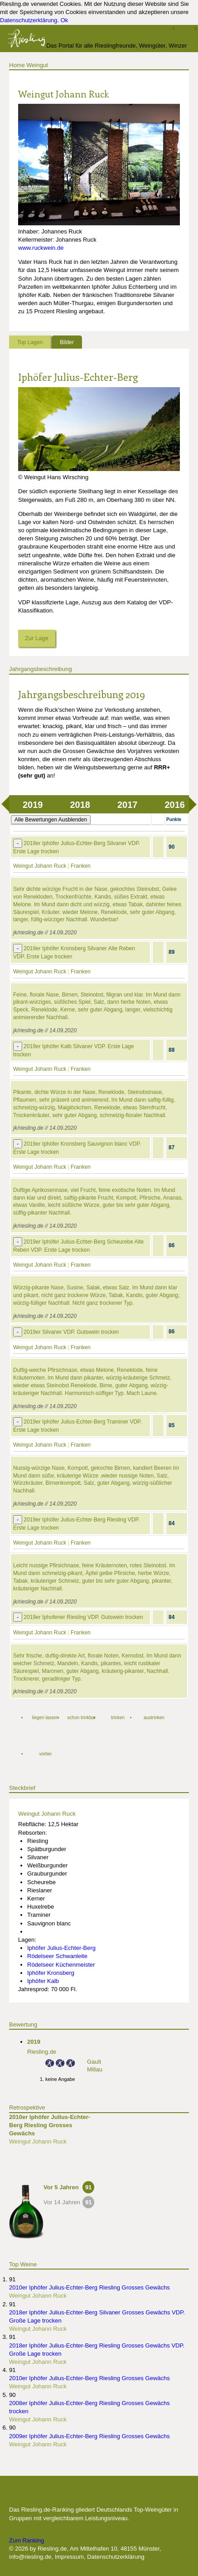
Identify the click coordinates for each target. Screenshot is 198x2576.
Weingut (37, 65)
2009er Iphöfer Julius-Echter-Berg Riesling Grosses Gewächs (89, 2436)
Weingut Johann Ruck (39, 866)
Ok (64, 20)
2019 (33, 805)
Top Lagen (30, 342)
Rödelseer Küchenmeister (61, 1964)
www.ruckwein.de (40, 247)
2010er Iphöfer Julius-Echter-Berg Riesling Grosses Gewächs (49, 2125)
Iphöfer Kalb (43, 1981)
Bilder (67, 342)
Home (17, 65)
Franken (81, 866)
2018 (80, 805)
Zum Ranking (26, 2540)
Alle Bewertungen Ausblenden (50, 820)
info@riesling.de (30, 2556)
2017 (127, 805)
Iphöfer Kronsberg (50, 1972)
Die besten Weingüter (57, 2495)
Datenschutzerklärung (28, 20)
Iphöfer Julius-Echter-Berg (78, 377)
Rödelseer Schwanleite (57, 1956)
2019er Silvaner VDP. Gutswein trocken (71, 1332)
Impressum (69, 2556)
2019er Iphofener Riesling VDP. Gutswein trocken (83, 1617)
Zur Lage (36, 638)
